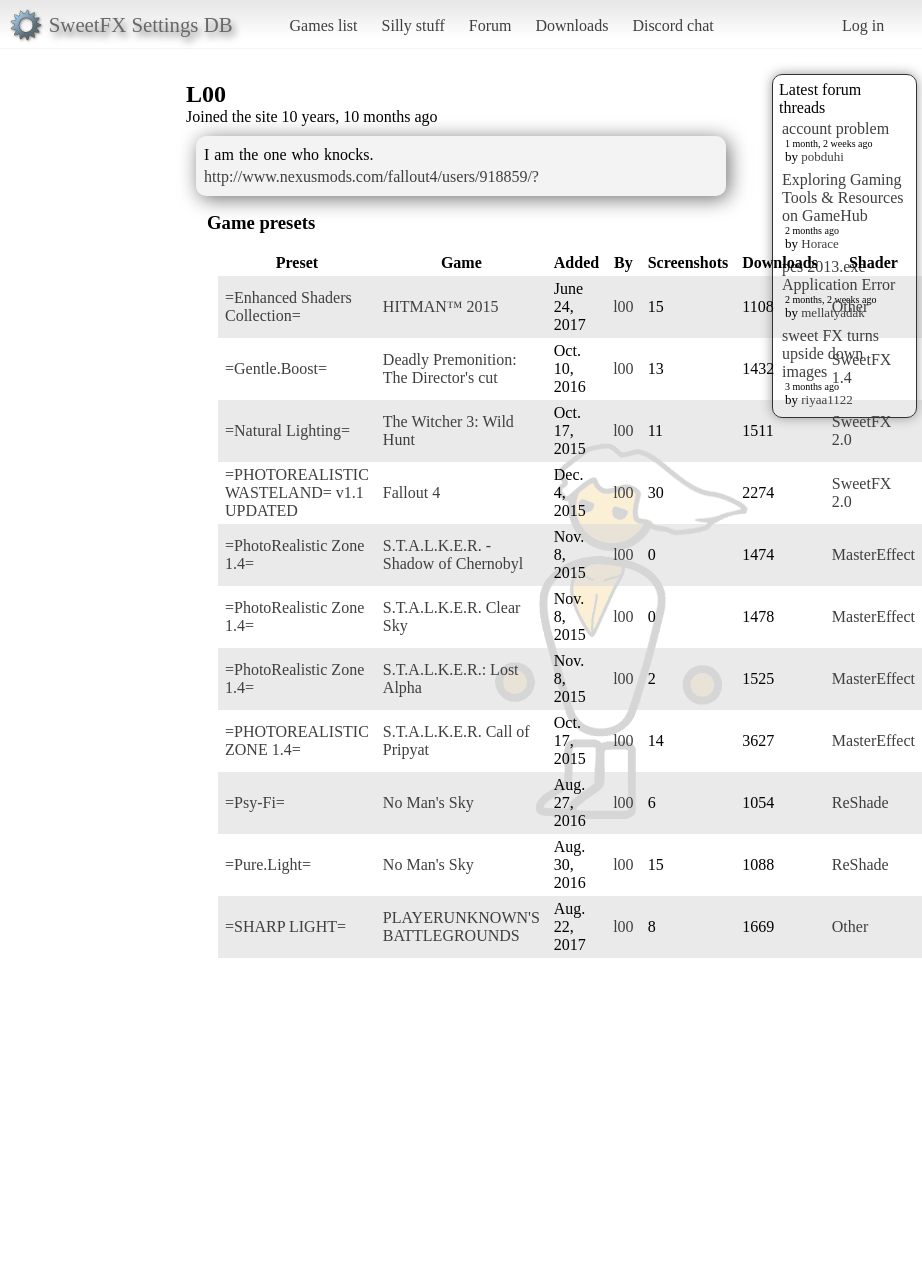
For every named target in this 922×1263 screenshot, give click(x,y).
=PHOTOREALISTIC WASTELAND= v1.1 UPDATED (297, 492)
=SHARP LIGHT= (285, 926)
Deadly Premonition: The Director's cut (450, 368)
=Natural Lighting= (287, 430)
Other (850, 306)
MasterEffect (873, 554)
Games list (324, 25)
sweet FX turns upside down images (830, 353)
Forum (490, 25)
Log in (863, 25)
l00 (623, 306)
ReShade (860, 802)
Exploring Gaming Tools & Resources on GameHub (843, 197)
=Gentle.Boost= (276, 368)
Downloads (571, 25)
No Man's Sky (428, 802)
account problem (835, 128)
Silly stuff (413, 25)
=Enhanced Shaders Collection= (288, 306)
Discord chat (672, 25)
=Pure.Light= (268, 864)
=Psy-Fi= (255, 802)
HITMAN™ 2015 (441, 306)
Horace (820, 243)
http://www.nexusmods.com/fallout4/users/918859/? (371, 176)
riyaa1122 (827, 399)
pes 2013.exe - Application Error (838, 275)
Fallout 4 (411, 492)
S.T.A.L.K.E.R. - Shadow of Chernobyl (453, 554)
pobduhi (822, 156)
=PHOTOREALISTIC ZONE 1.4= (297, 740)
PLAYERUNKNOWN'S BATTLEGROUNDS (461, 926)
